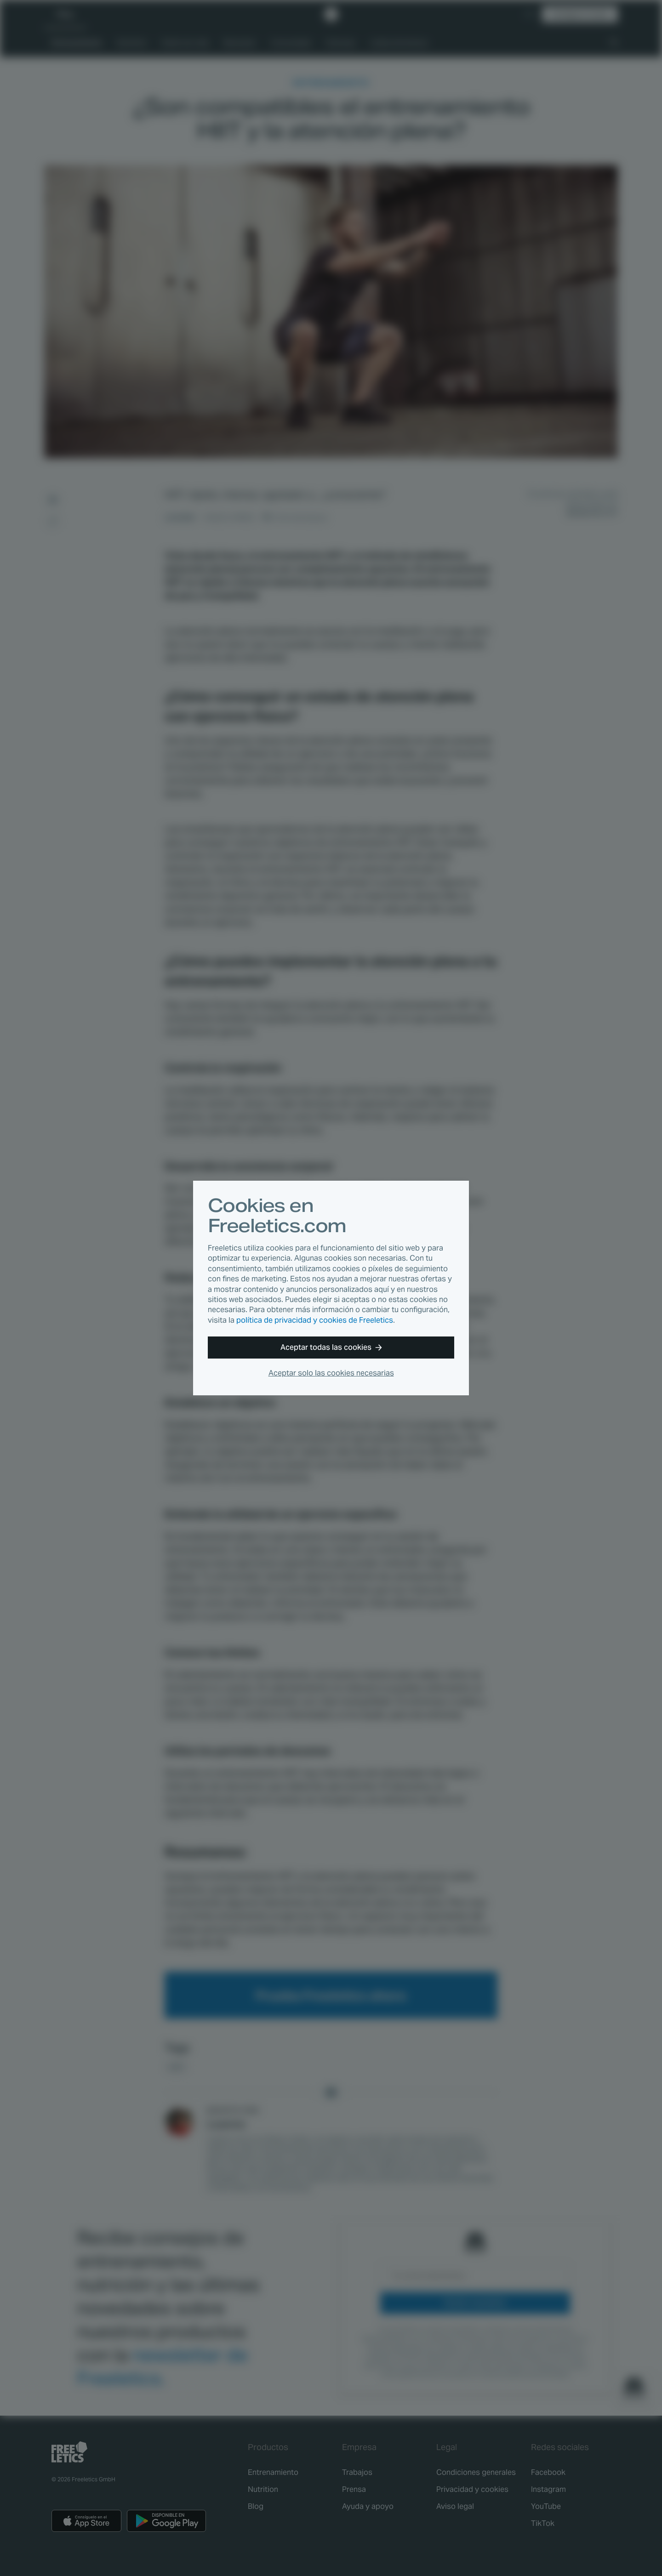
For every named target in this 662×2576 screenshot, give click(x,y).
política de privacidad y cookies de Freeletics (314, 1320)
